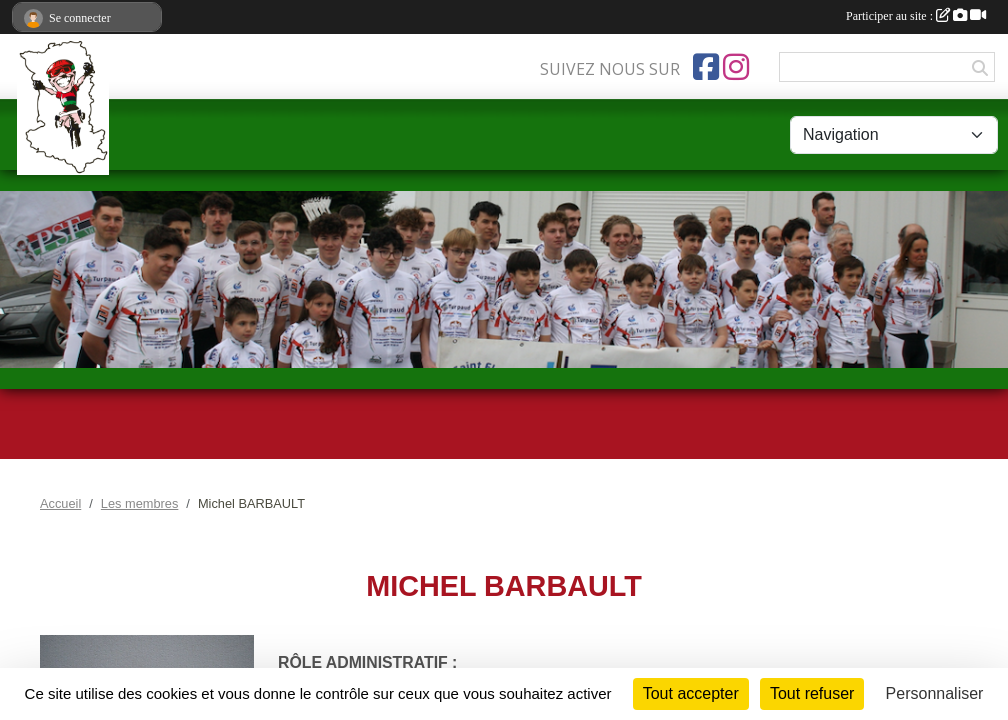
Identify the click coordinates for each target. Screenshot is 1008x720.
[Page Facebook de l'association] (706, 67)
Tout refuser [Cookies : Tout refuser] (812, 693)
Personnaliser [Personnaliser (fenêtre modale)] (935, 693)
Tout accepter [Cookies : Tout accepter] (691, 693)
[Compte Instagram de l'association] (736, 67)
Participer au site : (916, 16)
